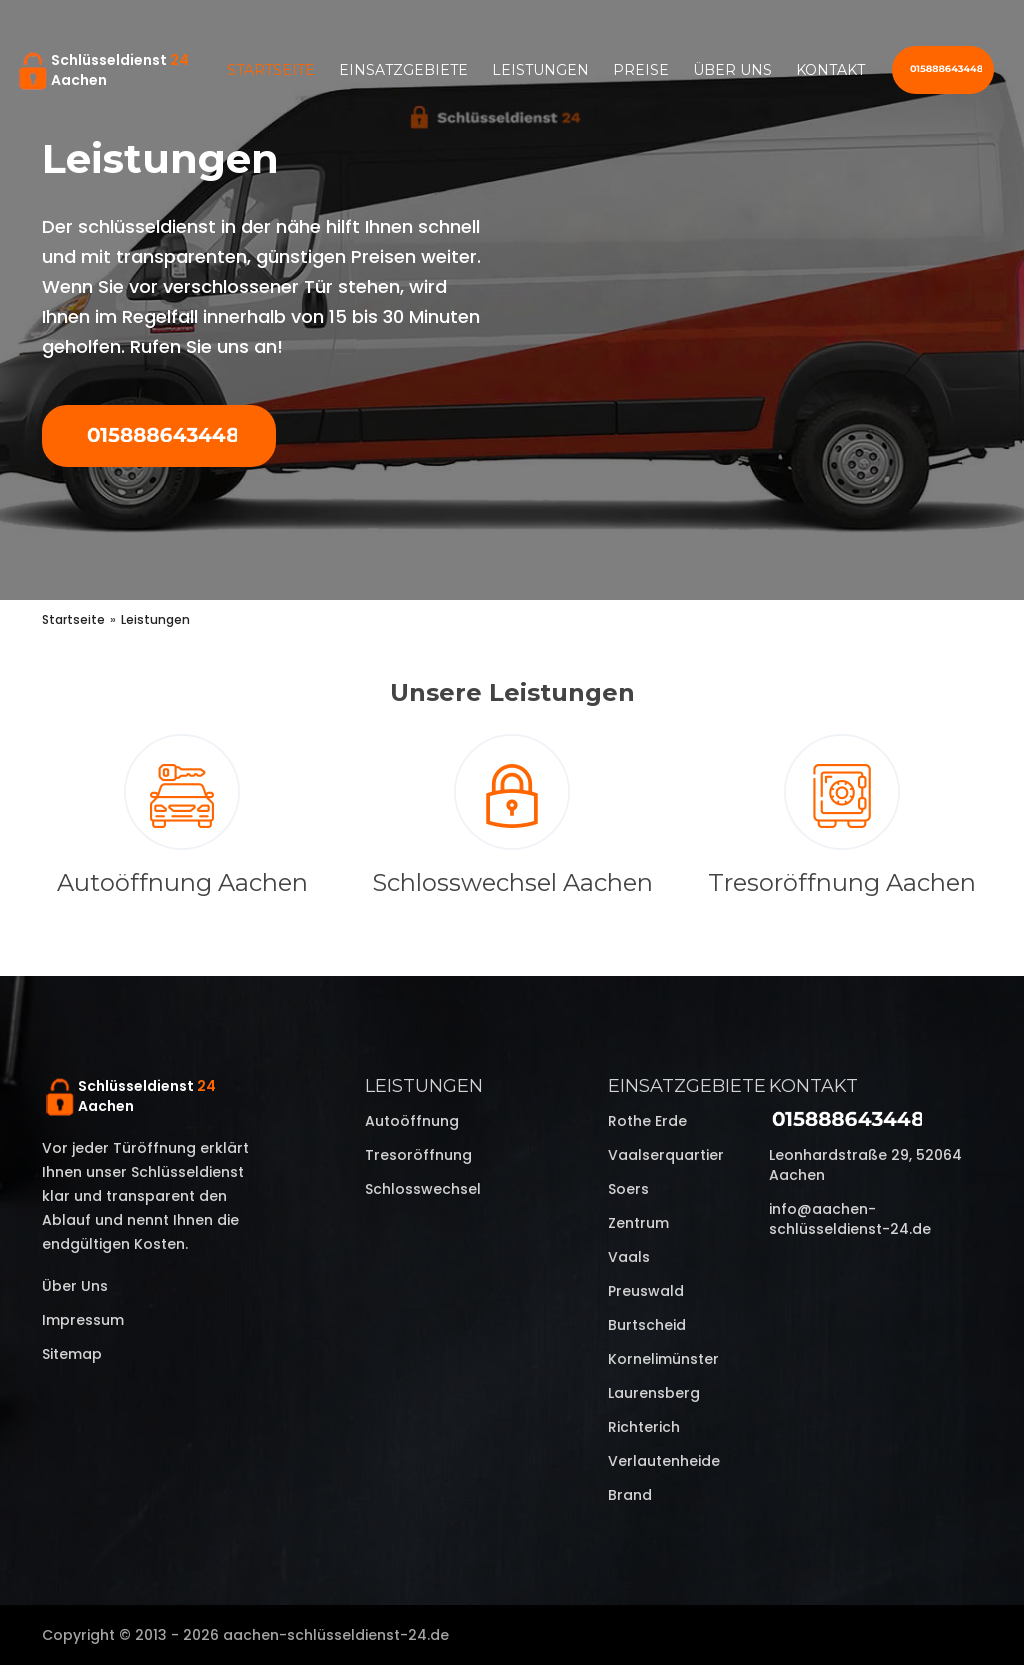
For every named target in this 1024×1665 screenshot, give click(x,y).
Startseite (271, 70)
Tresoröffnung (418, 1155)
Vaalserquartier (666, 1155)
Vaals (629, 1257)
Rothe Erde (647, 1121)
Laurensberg (654, 1393)
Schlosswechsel (423, 1189)
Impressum (83, 1320)
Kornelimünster (663, 1359)
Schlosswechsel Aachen (512, 882)
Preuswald (646, 1291)
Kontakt (830, 70)
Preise (641, 70)
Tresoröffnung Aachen (842, 882)
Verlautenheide (664, 1461)
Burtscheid (647, 1325)
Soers (628, 1189)
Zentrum (638, 1223)
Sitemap (72, 1354)
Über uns (732, 70)
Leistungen (540, 70)
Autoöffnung (412, 1121)
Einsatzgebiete (403, 70)
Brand (630, 1495)
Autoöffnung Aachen (182, 882)
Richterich (644, 1427)
